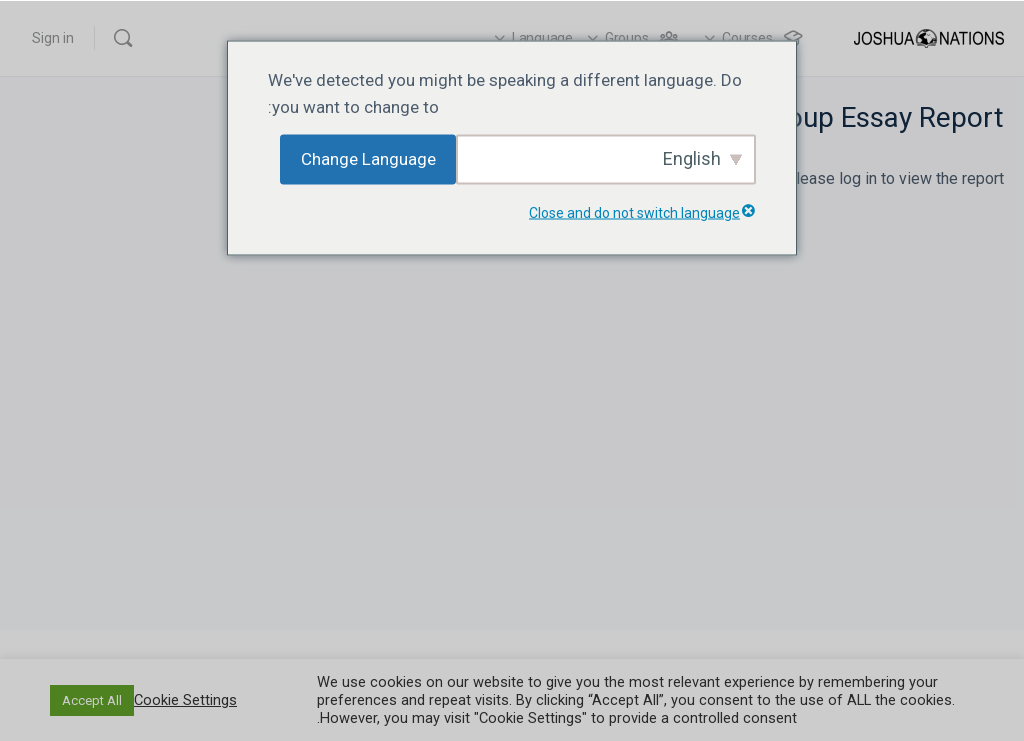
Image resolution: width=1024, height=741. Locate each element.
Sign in (53, 38)
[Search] (123, 38)
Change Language (368, 159)
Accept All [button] (92, 700)
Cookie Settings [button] (185, 700)
